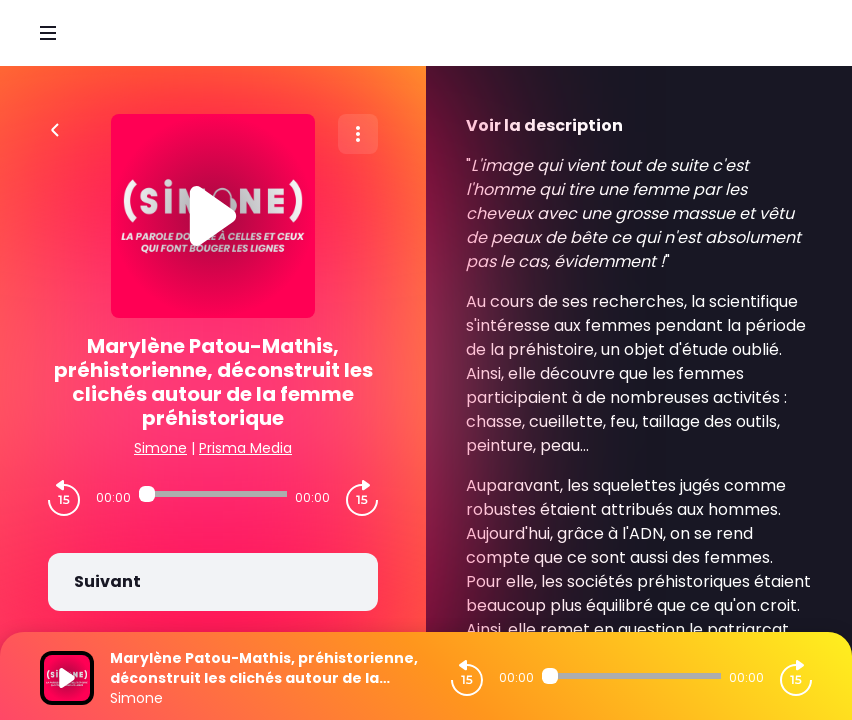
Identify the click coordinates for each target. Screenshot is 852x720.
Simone (160, 448)
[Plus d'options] (358, 134)
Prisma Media (245, 448)
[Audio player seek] (213, 494)
